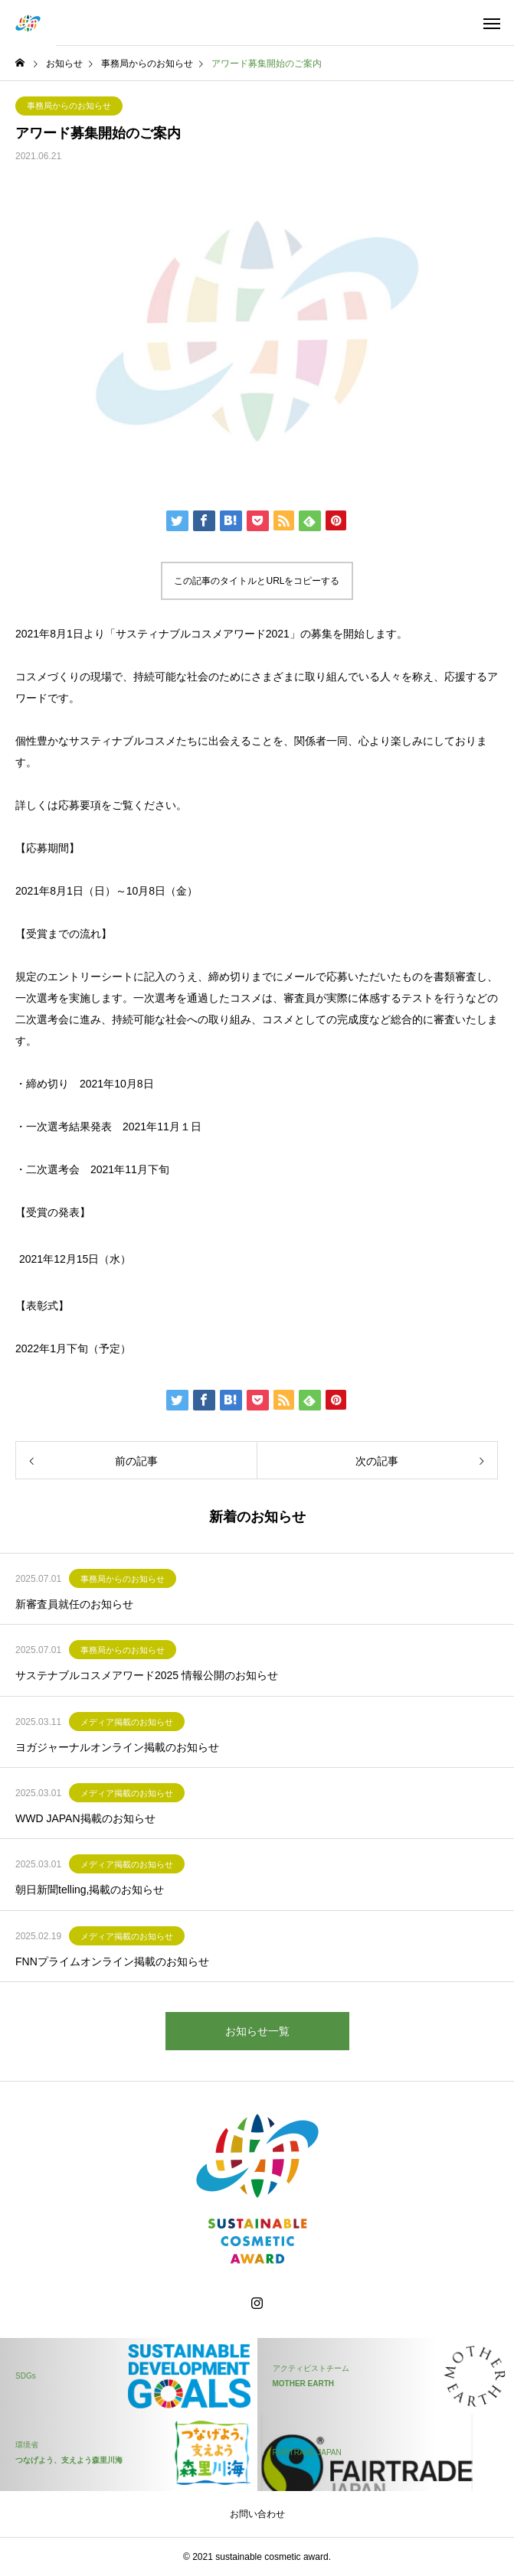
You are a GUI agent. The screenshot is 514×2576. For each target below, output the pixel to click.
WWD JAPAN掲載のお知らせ (85, 1818)
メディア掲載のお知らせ (126, 1722)
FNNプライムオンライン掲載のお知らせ (112, 1961)
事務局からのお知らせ (69, 105)
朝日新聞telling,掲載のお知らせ (89, 1889)
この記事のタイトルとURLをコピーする (256, 581)
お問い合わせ (257, 2514)
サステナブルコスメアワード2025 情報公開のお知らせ (146, 1675)
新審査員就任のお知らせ (74, 1604)
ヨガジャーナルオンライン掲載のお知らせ (117, 1747)
